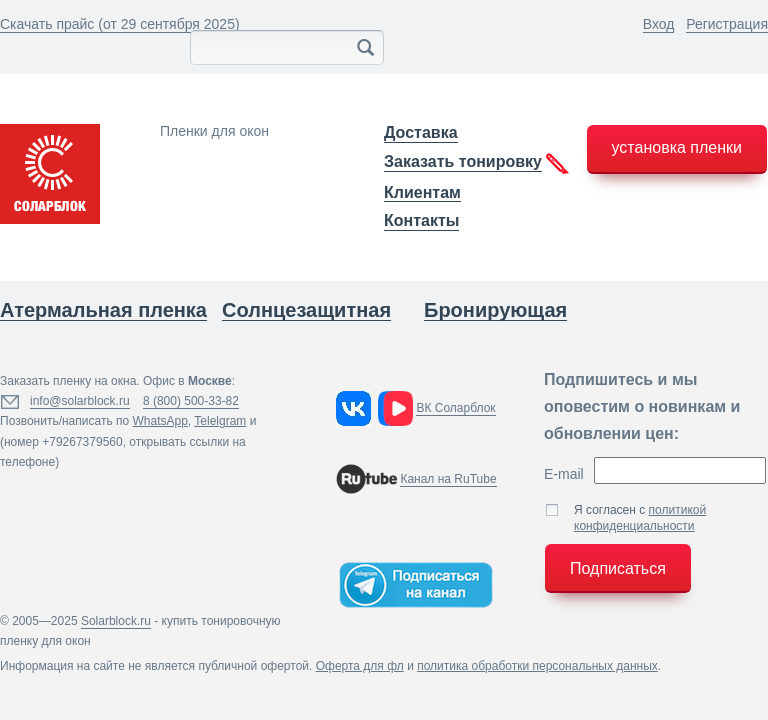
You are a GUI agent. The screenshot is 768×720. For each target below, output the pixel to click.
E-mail (564, 474)
